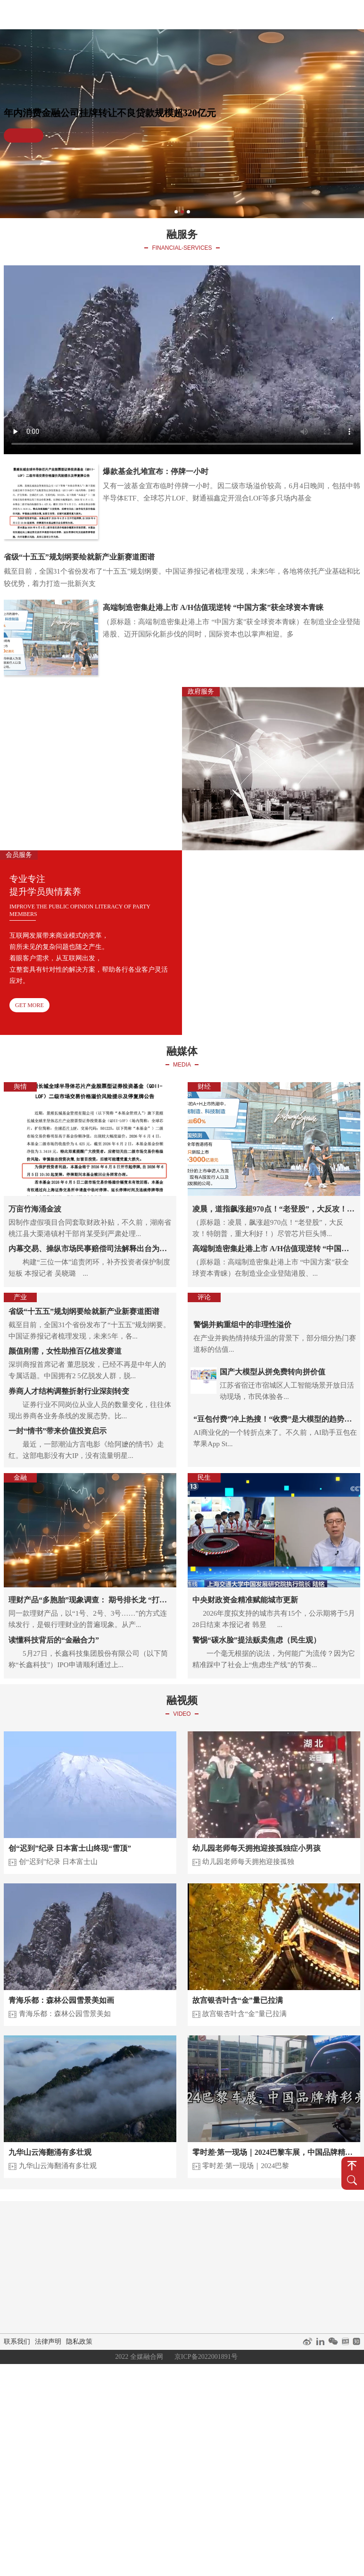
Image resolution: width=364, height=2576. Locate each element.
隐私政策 (79, 2341)
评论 (111, 2280)
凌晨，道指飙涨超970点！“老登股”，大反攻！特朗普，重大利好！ (274, 1209)
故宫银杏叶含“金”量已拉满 (237, 2000)
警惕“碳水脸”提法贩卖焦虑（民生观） (256, 1640)
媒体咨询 (169, 2244)
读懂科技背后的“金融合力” (53, 1640)
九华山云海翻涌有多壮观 (49, 2152)
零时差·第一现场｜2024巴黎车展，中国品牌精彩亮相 (274, 2152)
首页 (157, 14)
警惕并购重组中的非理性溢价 (242, 1325)
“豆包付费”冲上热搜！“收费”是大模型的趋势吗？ (268, 1419)
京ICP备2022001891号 (206, 2356)
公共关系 (169, 2268)
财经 (111, 2244)
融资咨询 (206, 2268)
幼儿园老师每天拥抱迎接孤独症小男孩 (256, 1848)
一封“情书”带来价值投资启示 (57, 1431)
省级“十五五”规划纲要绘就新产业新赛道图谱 (79, 557)
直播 (289, 2244)
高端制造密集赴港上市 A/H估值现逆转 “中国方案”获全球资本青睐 (213, 607)
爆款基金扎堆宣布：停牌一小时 (155, 471)
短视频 (288, 2233)
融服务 (217, 14)
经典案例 (309, 14)
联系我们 (17, 2341)
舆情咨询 (206, 2244)
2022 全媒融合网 (139, 2356)
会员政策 (244, 2256)
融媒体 (187, 14)
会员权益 (244, 2268)
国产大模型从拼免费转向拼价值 (272, 1372)
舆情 (111, 2233)
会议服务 (206, 2256)
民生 (111, 2292)
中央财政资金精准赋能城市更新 (245, 1600)
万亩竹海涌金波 (34, 1209)
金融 (111, 2268)
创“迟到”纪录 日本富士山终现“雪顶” (69, 1848)
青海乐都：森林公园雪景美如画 (61, 2000)
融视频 (247, 14)
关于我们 (344, 14)
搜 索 (352, 2180)
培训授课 (244, 2244)
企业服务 (169, 2233)
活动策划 (169, 2256)
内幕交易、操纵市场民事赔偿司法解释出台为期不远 (90, 1249)
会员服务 (244, 2233)
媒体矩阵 (169, 2280)
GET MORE (145, 831)
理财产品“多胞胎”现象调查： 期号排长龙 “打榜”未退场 (90, 1600)
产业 (111, 2256)
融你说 (276, 14)
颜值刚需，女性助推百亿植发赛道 (65, 1351)
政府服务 (206, 2233)
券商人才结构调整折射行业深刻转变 (68, 1391)
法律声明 (48, 2341)
